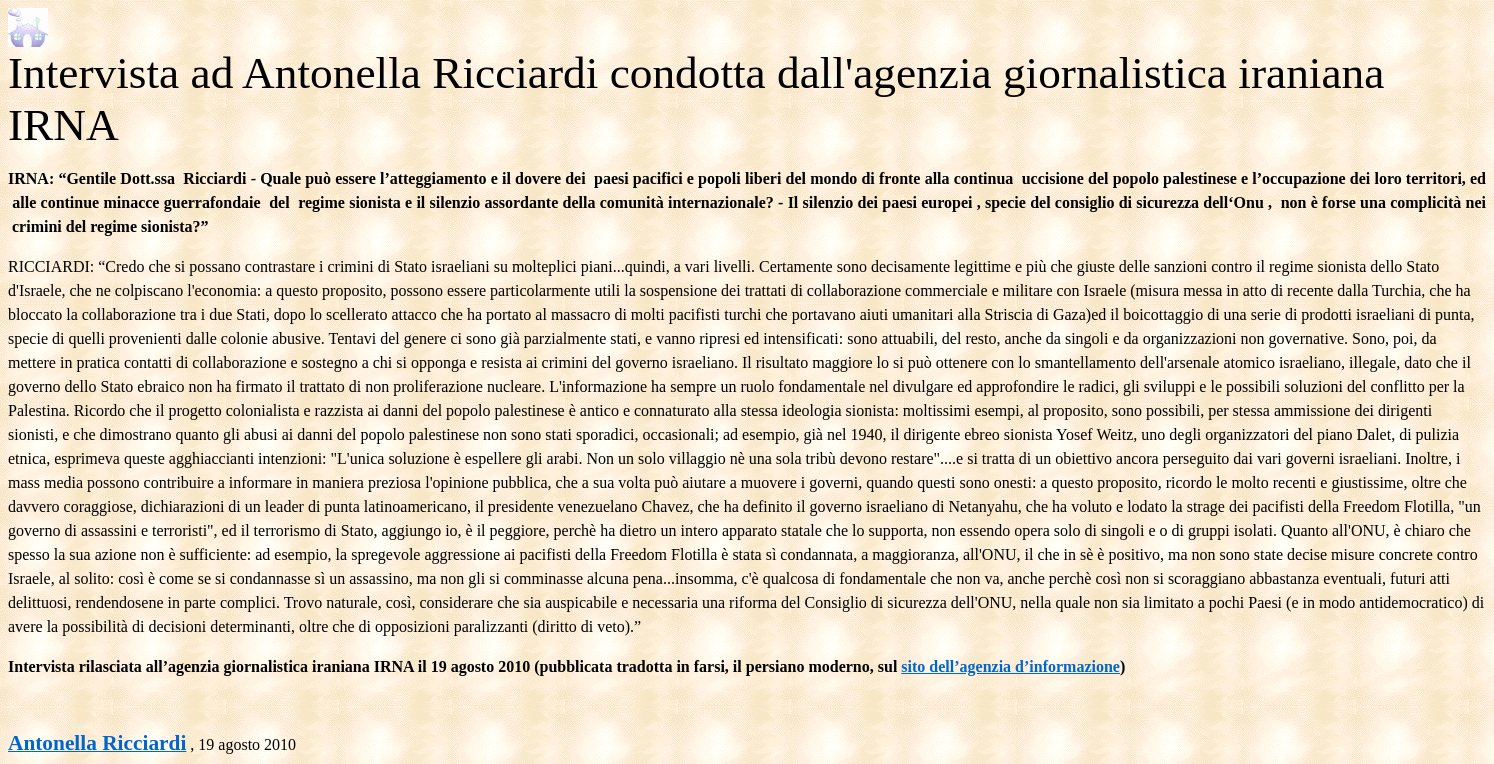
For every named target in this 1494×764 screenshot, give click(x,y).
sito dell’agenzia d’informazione (1010, 666)
